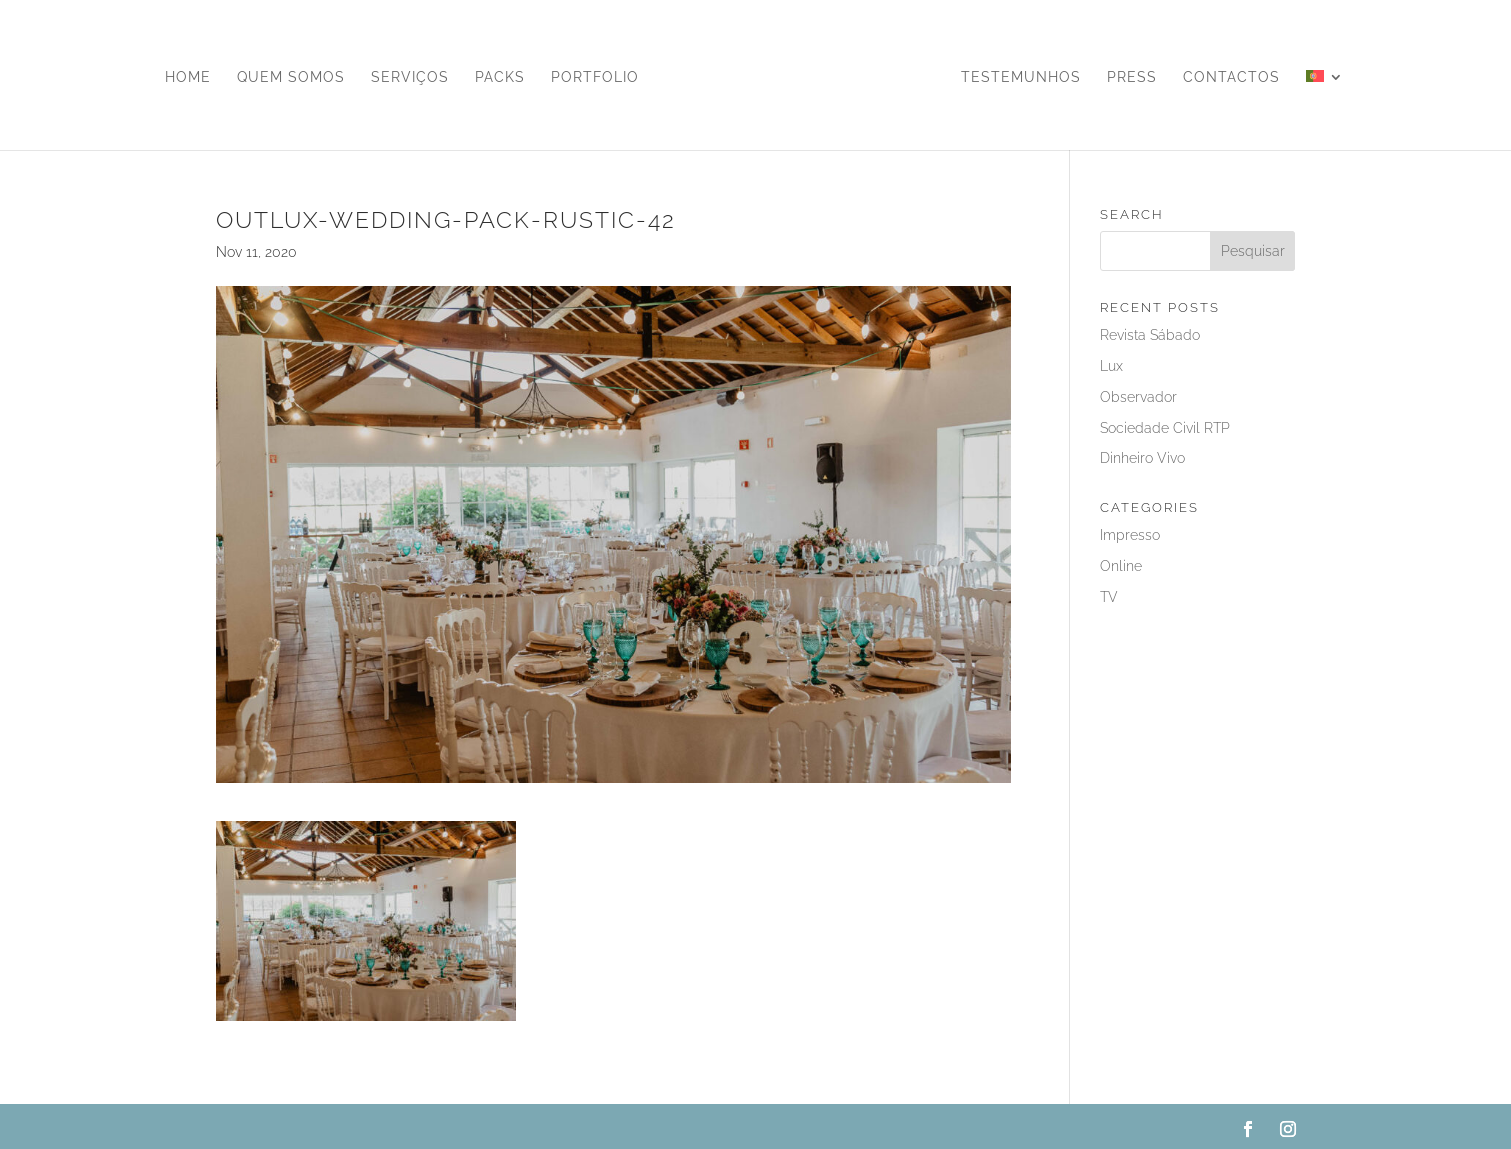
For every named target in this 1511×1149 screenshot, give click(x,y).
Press (1132, 77)
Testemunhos (1021, 77)
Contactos (1231, 77)
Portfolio (595, 77)
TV (1109, 597)
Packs (500, 77)
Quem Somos (291, 77)
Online (1121, 566)
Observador (1138, 397)
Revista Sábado (1150, 335)
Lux (1111, 366)
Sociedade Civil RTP (1165, 428)
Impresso (1130, 535)
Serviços (410, 77)
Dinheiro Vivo (1142, 458)
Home (188, 77)
